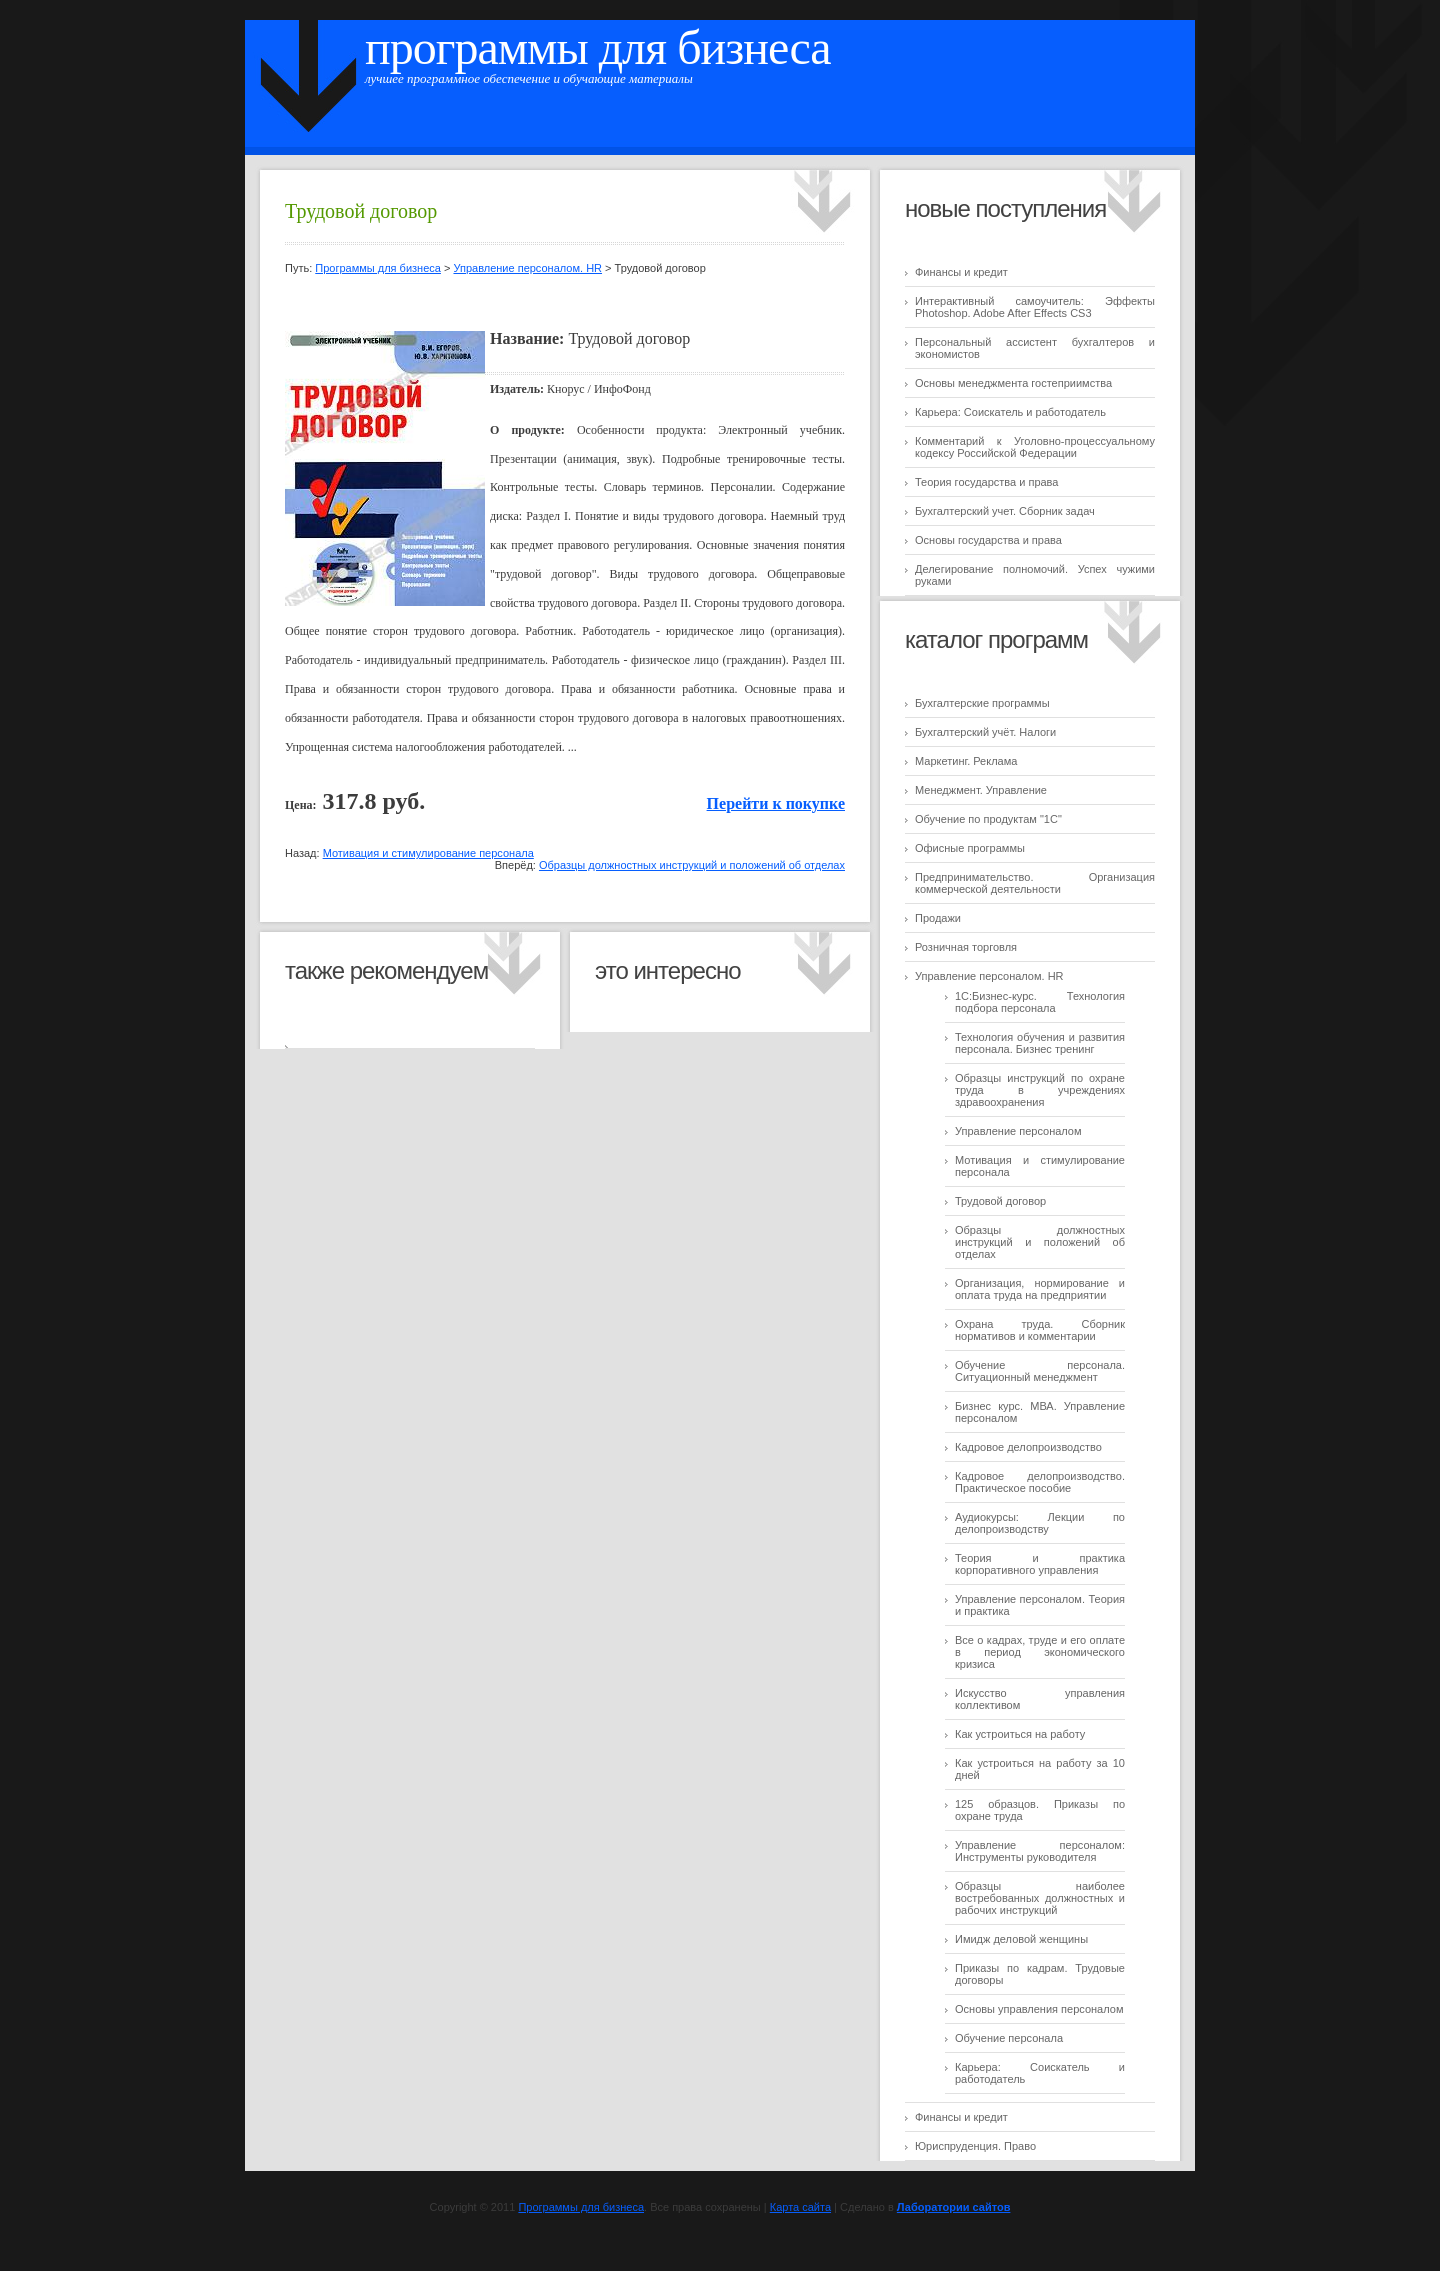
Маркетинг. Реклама (966, 761)
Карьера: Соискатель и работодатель (1010, 412)
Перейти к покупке (776, 803)
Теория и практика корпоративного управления (1040, 1564)
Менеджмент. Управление (981, 790)
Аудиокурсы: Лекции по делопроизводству (1040, 1523)
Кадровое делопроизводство (1028, 1447)
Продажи (938, 918)
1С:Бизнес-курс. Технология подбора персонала (1040, 1002)
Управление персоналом (1018, 1131)
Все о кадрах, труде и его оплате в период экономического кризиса (1040, 1652)
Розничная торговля (966, 947)
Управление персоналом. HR (989, 976)
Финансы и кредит (961, 272)
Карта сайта (800, 2207)
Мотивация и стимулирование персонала (428, 853)
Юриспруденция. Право (975, 2146)
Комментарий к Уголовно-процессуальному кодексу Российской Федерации (1035, 447)
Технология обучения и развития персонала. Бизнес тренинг (1040, 1043)
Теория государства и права (986, 482)
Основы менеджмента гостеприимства (1013, 383)
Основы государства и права (988, 540)
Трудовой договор (1000, 1201)
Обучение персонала (1009, 2038)
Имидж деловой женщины (1021, 1939)
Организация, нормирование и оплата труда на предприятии (1040, 1289)
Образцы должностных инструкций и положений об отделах (1040, 1242)
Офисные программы (970, 848)
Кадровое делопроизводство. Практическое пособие (1040, 1482)
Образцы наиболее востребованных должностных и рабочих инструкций (1040, 1898)
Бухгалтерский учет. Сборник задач (1005, 511)
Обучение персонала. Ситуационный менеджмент (1040, 1371)
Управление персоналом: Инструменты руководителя (1040, 1851)
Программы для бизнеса (598, 47)
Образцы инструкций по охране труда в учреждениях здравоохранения (1040, 1090)
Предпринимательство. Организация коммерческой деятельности (1035, 883)
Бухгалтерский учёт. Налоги (985, 732)
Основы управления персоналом (1039, 2009)
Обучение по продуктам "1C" (988, 819)
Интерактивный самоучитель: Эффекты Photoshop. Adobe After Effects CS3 (1035, 307)
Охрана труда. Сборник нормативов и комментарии (1040, 1330)
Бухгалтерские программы (982, 703)
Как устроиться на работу (1020, 1734)
